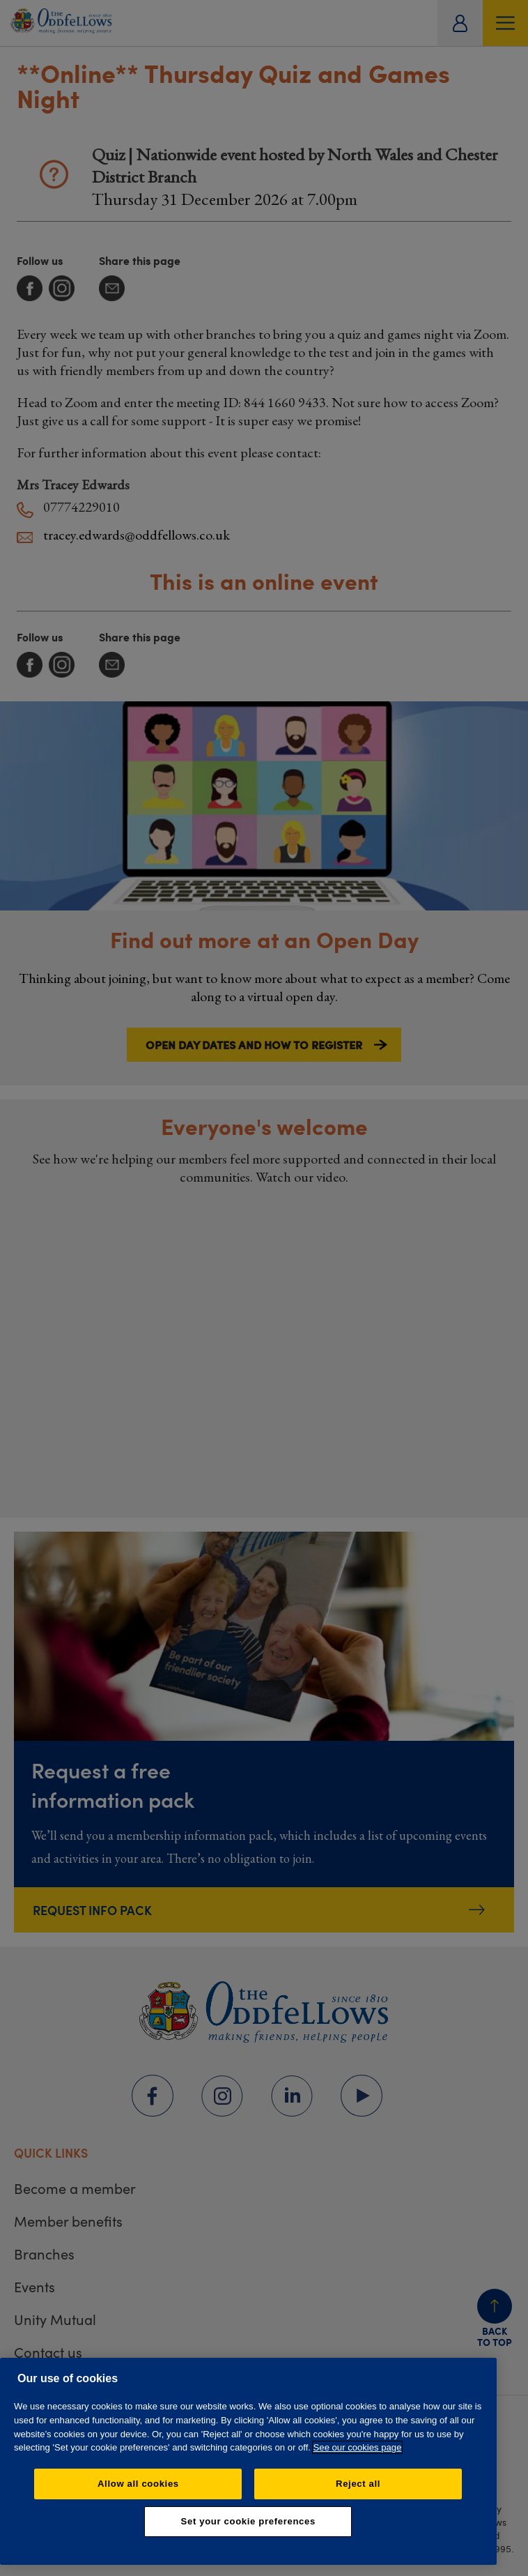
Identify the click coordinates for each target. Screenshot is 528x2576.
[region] (248, 2461)
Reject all (358, 2483)
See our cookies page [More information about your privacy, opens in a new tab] (357, 2447)
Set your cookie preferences (248, 2521)
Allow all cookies (138, 2483)
